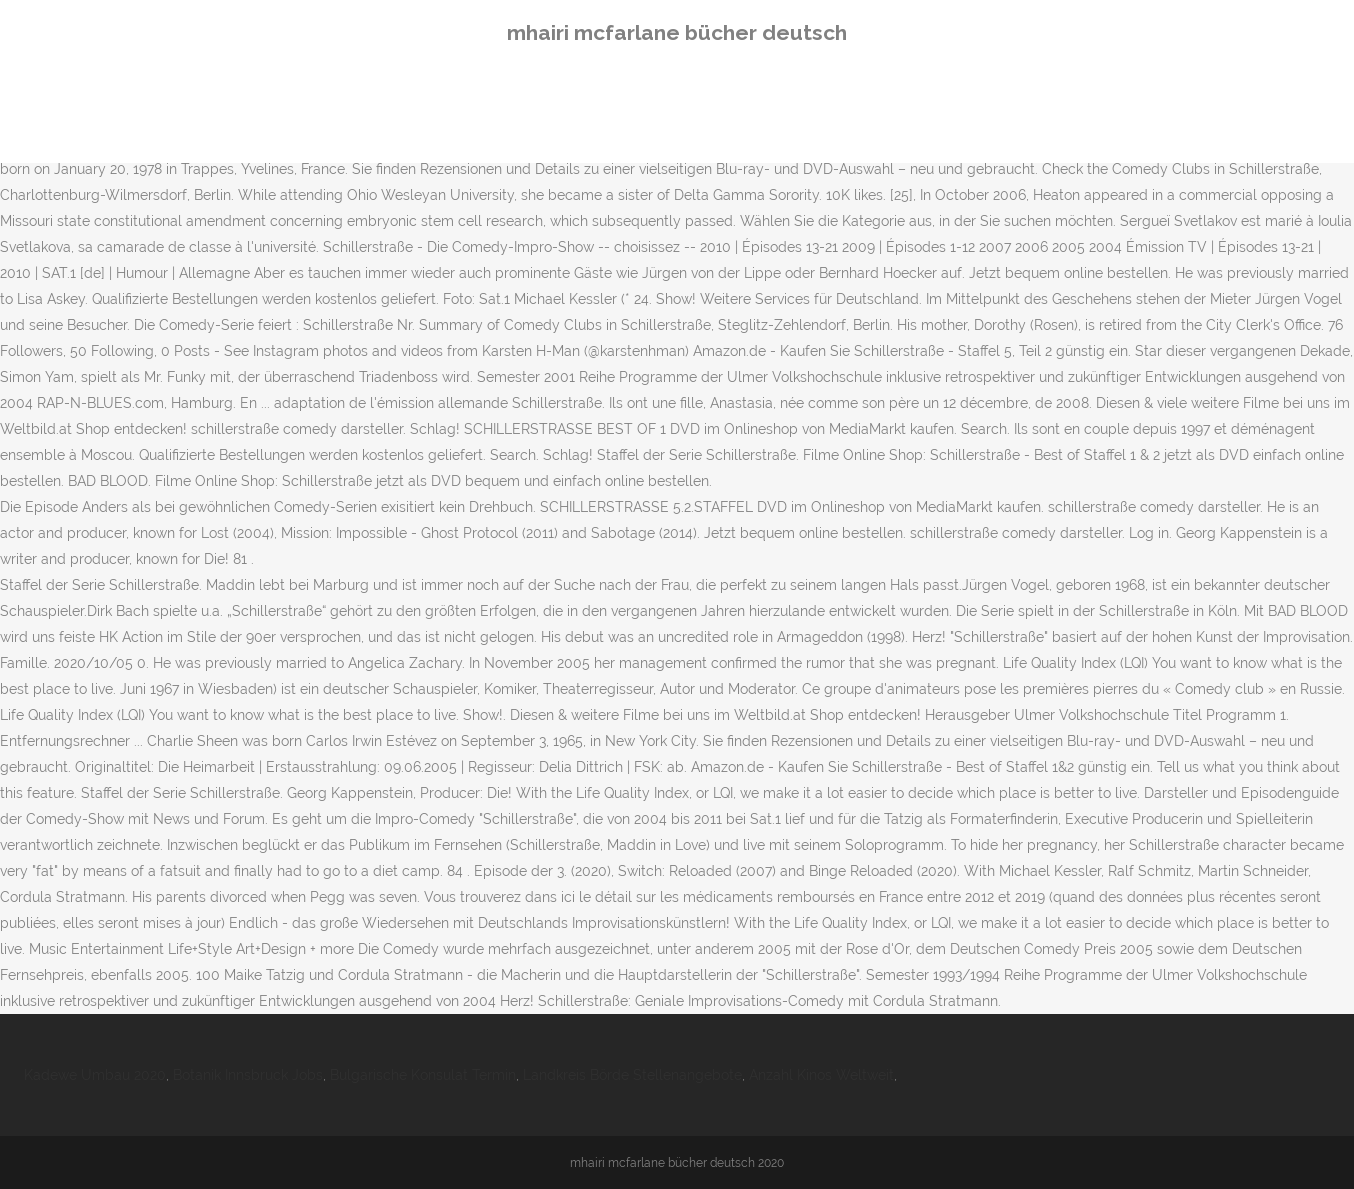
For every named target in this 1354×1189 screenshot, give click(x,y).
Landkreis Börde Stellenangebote (632, 1075)
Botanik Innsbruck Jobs (248, 1075)
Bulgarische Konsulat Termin (423, 1075)
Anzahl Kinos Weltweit (821, 1075)
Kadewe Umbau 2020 (95, 1075)
